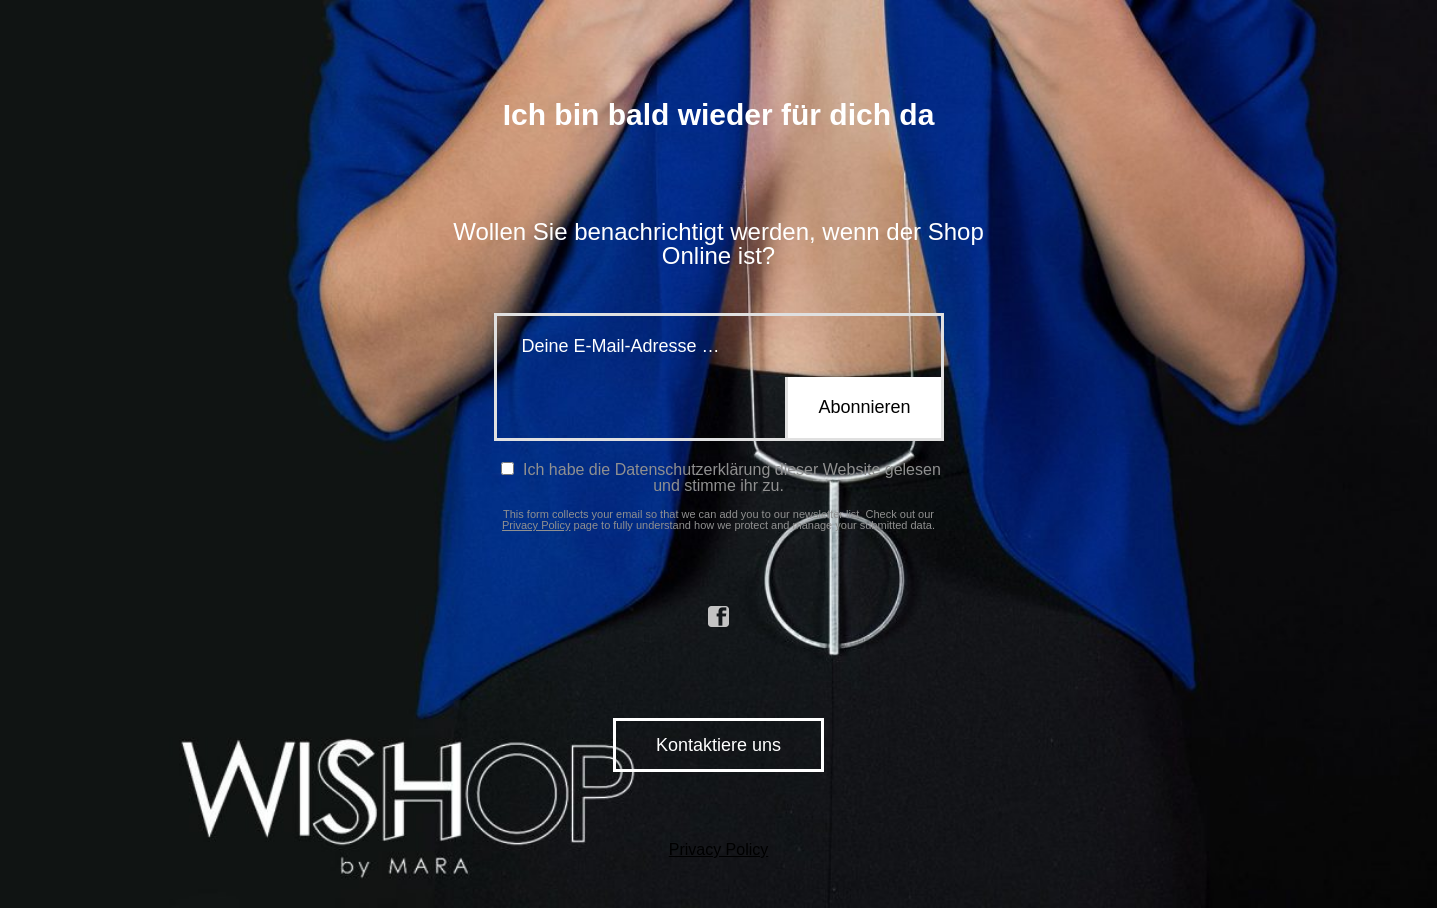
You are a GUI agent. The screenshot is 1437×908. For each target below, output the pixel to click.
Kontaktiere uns (718, 745)
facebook (719, 617)
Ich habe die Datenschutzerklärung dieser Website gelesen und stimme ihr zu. (721, 477)
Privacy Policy (536, 525)
